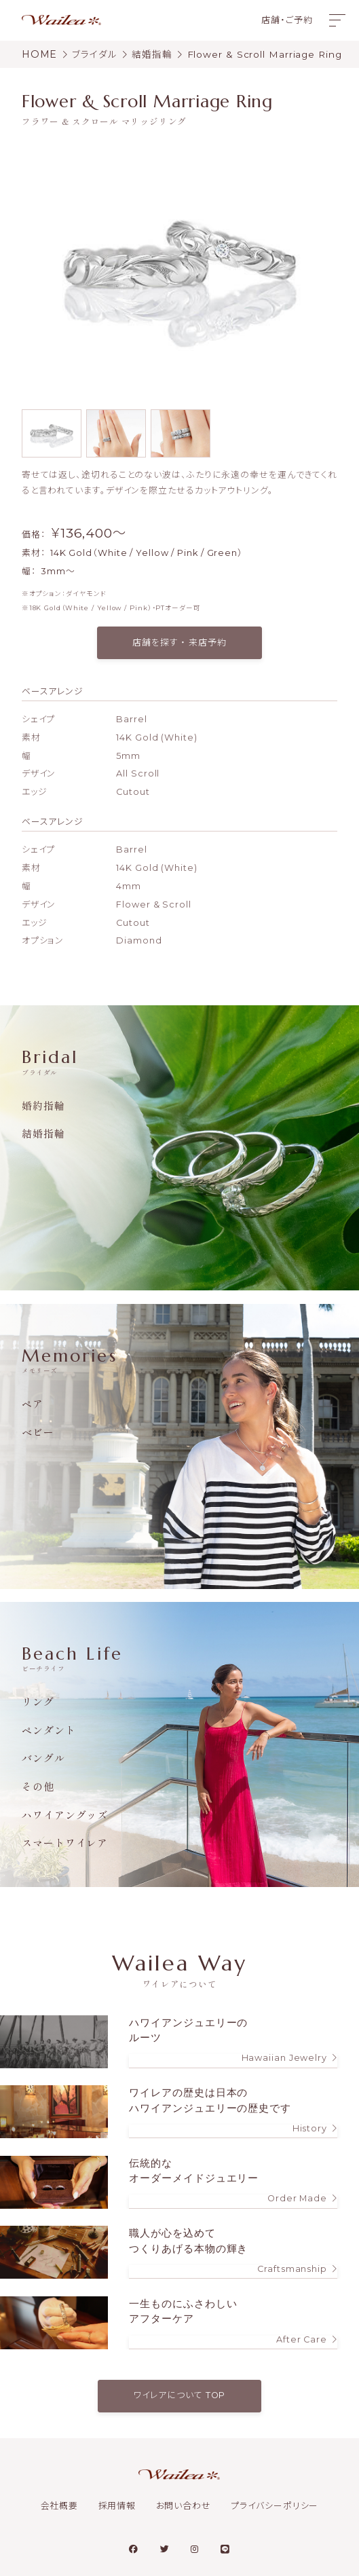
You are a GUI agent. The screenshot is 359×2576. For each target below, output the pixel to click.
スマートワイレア (65, 1842)
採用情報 (117, 2506)
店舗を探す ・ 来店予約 (179, 642)
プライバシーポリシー (274, 2506)
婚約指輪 (43, 1105)
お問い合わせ (183, 2506)
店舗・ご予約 (286, 20)
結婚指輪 (43, 1133)
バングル (43, 1758)
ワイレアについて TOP (180, 2395)
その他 (38, 1786)
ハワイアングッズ (65, 1815)
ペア (32, 1403)
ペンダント (49, 1730)
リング (38, 1701)
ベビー (38, 1432)
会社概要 (60, 2506)
